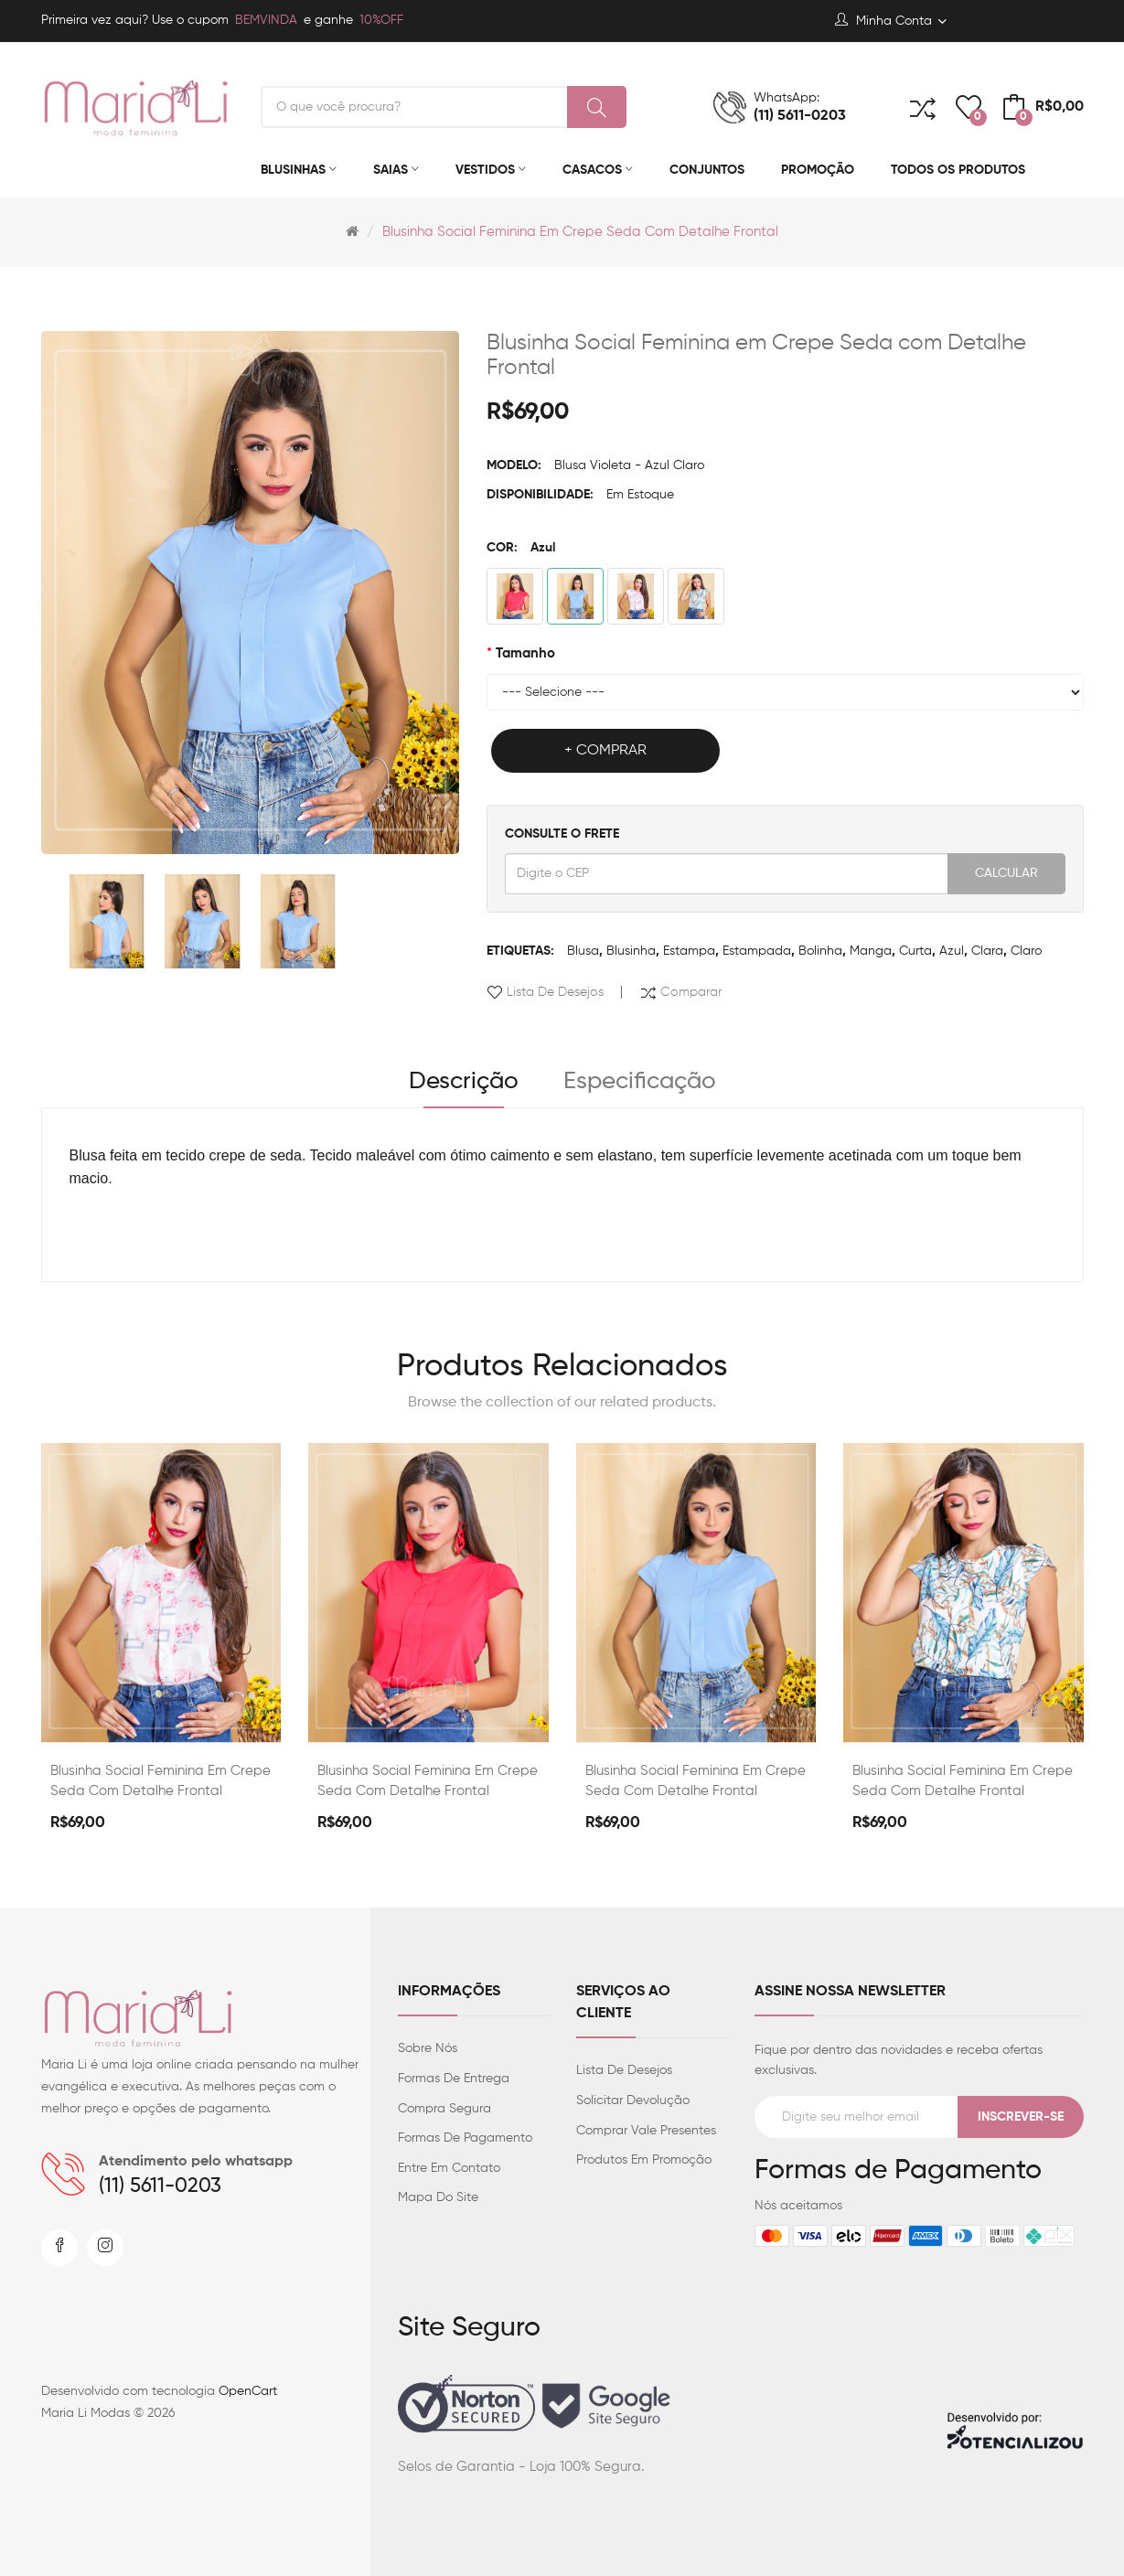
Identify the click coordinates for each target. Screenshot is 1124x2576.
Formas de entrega (453, 2078)
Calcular (1006, 873)
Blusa (583, 951)
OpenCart (248, 2391)
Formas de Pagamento (465, 2138)
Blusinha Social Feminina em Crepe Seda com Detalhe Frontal (580, 232)
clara (987, 951)
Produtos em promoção (644, 2160)
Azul (951, 951)
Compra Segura (444, 2108)
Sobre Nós (427, 2048)
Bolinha (820, 951)
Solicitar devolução (633, 2100)
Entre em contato (449, 2168)
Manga (871, 951)
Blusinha (631, 951)
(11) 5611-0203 (160, 2186)
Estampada (757, 951)
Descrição (464, 1082)
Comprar (611, 750)
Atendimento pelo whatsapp (196, 2161)
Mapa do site (438, 2197)
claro (1026, 951)
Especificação (639, 1082)
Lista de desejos (555, 992)
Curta (915, 951)
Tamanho (525, 653)
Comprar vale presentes (646, 2130)
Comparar (691, 992)
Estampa (689, 951)
